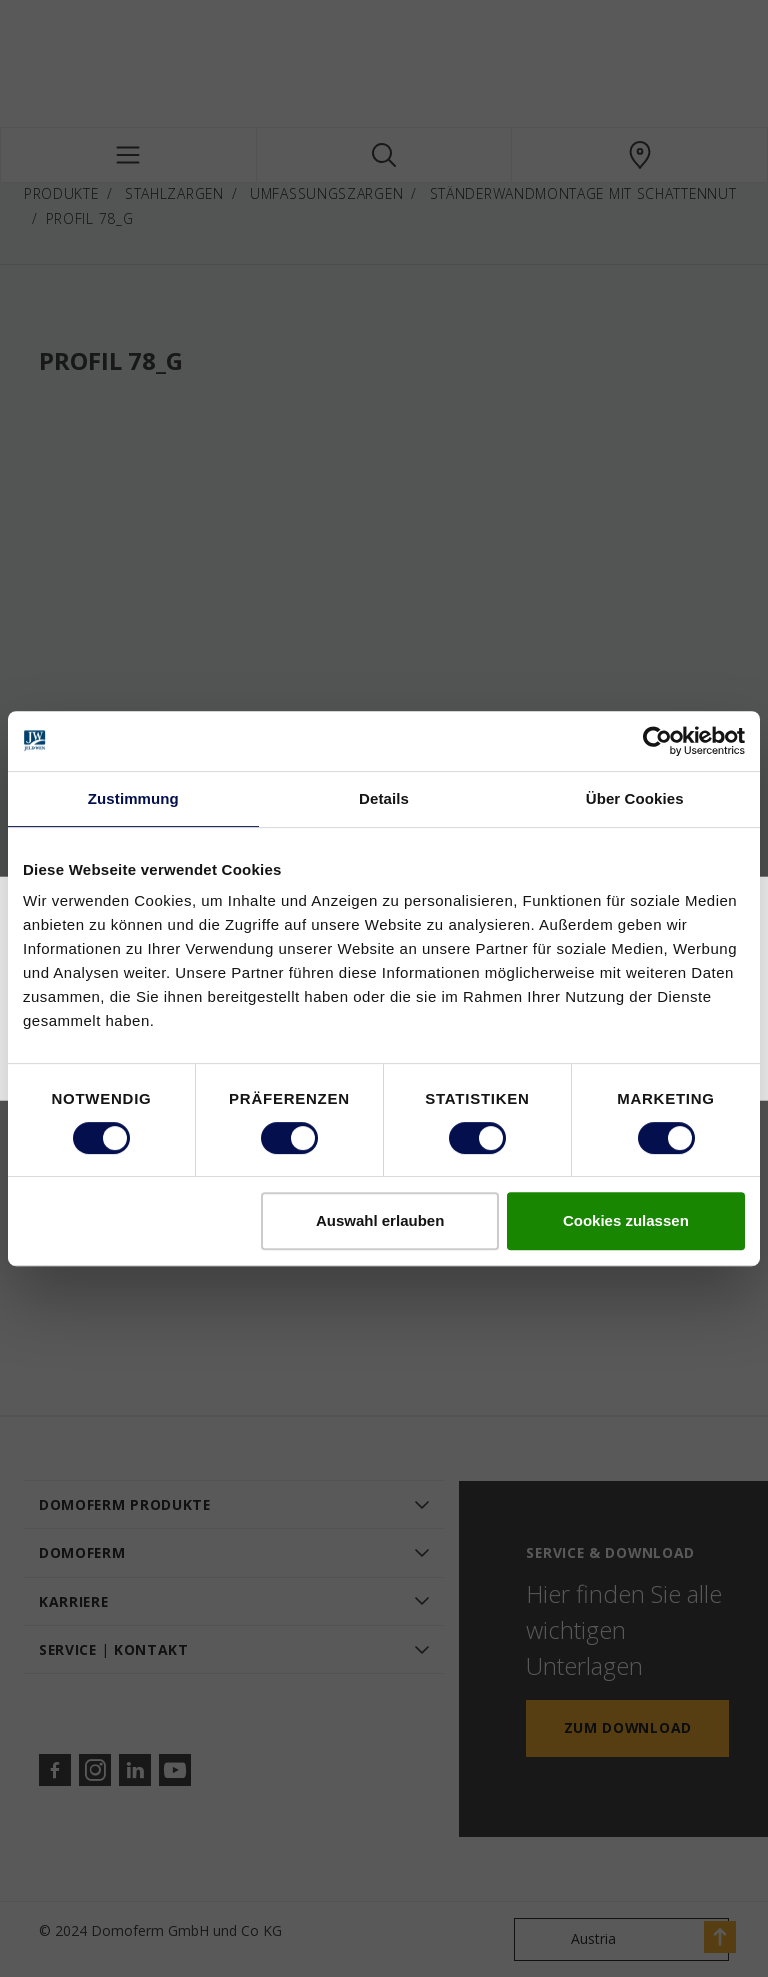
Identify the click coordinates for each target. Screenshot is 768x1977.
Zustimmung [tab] (133, 798)
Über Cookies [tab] (635, 798)
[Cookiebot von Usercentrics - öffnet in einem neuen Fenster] (657, 741)
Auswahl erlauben (380, 1220)
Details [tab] (384, 798)
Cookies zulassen (626, 1220)
